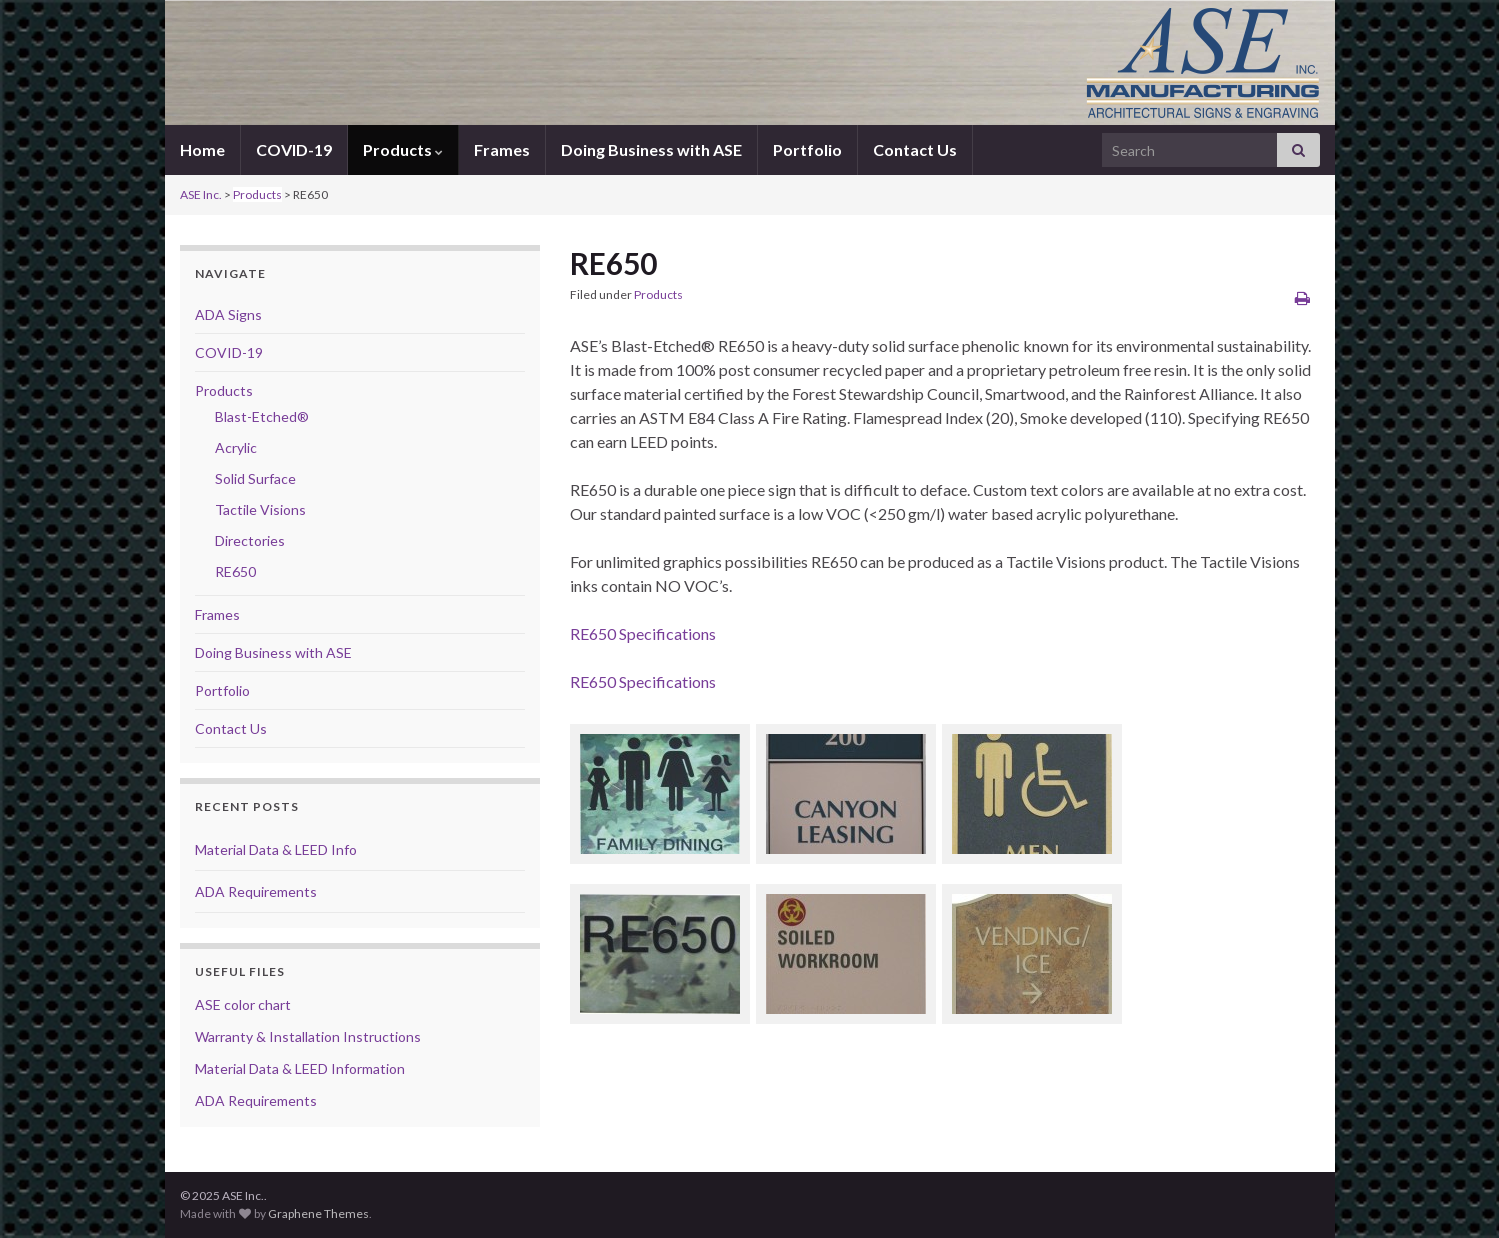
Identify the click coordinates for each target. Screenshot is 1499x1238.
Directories (250, 540)
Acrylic (236, 447)
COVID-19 (294, 149)
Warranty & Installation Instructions (308, 1036)
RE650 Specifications (643, 633)
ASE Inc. (201, 194)
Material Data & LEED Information (300, 1068)
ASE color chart (243, 1004)
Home (202, 149)
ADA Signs (228, 314)
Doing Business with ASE (651, 149)
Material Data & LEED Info (276, 849)
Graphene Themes (318, 1213)
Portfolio (807, 149)
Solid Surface (255, 478)
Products (403, 149)
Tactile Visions (260, 509)
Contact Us (915, 149)
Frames (502, 149)
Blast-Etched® (262, 416)
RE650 (235, 571)
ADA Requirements (256, 891)
